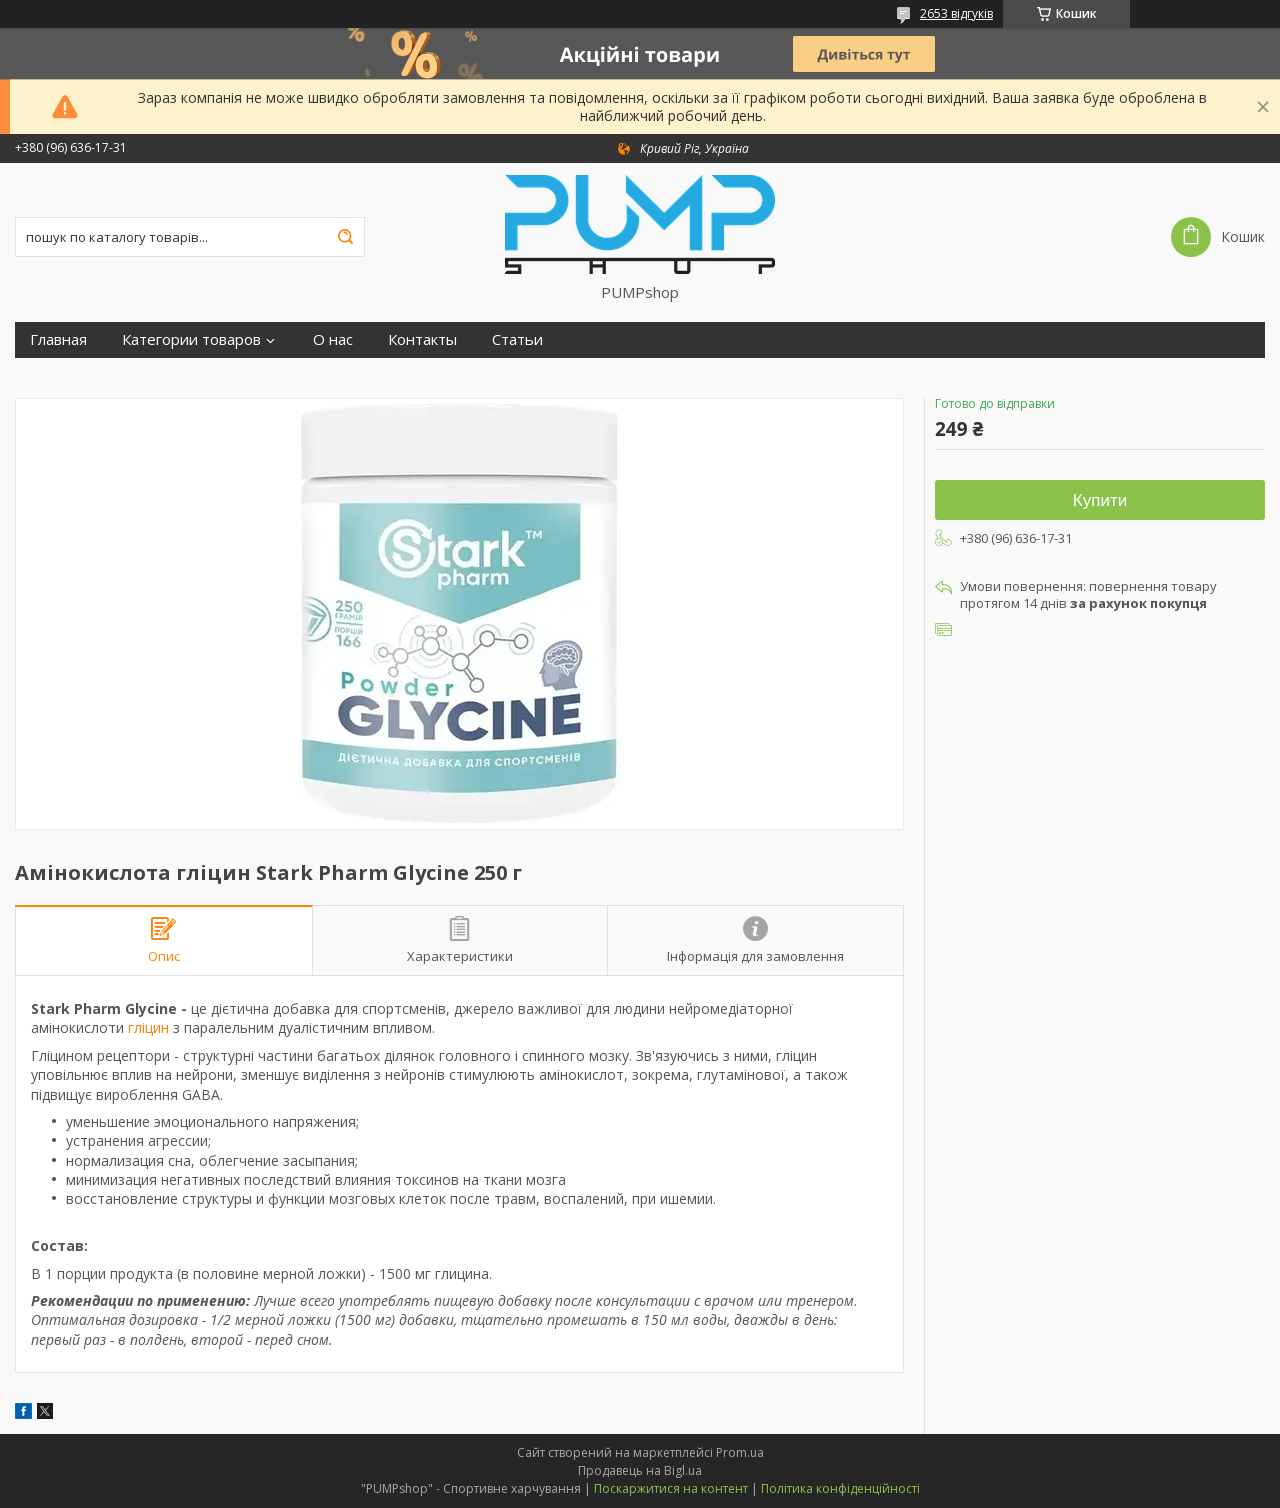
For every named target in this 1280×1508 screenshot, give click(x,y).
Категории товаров (191, 339)
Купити (1100, 500)
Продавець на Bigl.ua (640, 1470)
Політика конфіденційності (840, 1488)
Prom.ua (740, 1452)
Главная (58, 339)
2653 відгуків (956, 13)
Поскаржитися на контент (671, 1488)
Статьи (517, 339)
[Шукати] (345, 237)
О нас (333, 339)
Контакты (422, 339)
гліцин (148, 1027)
